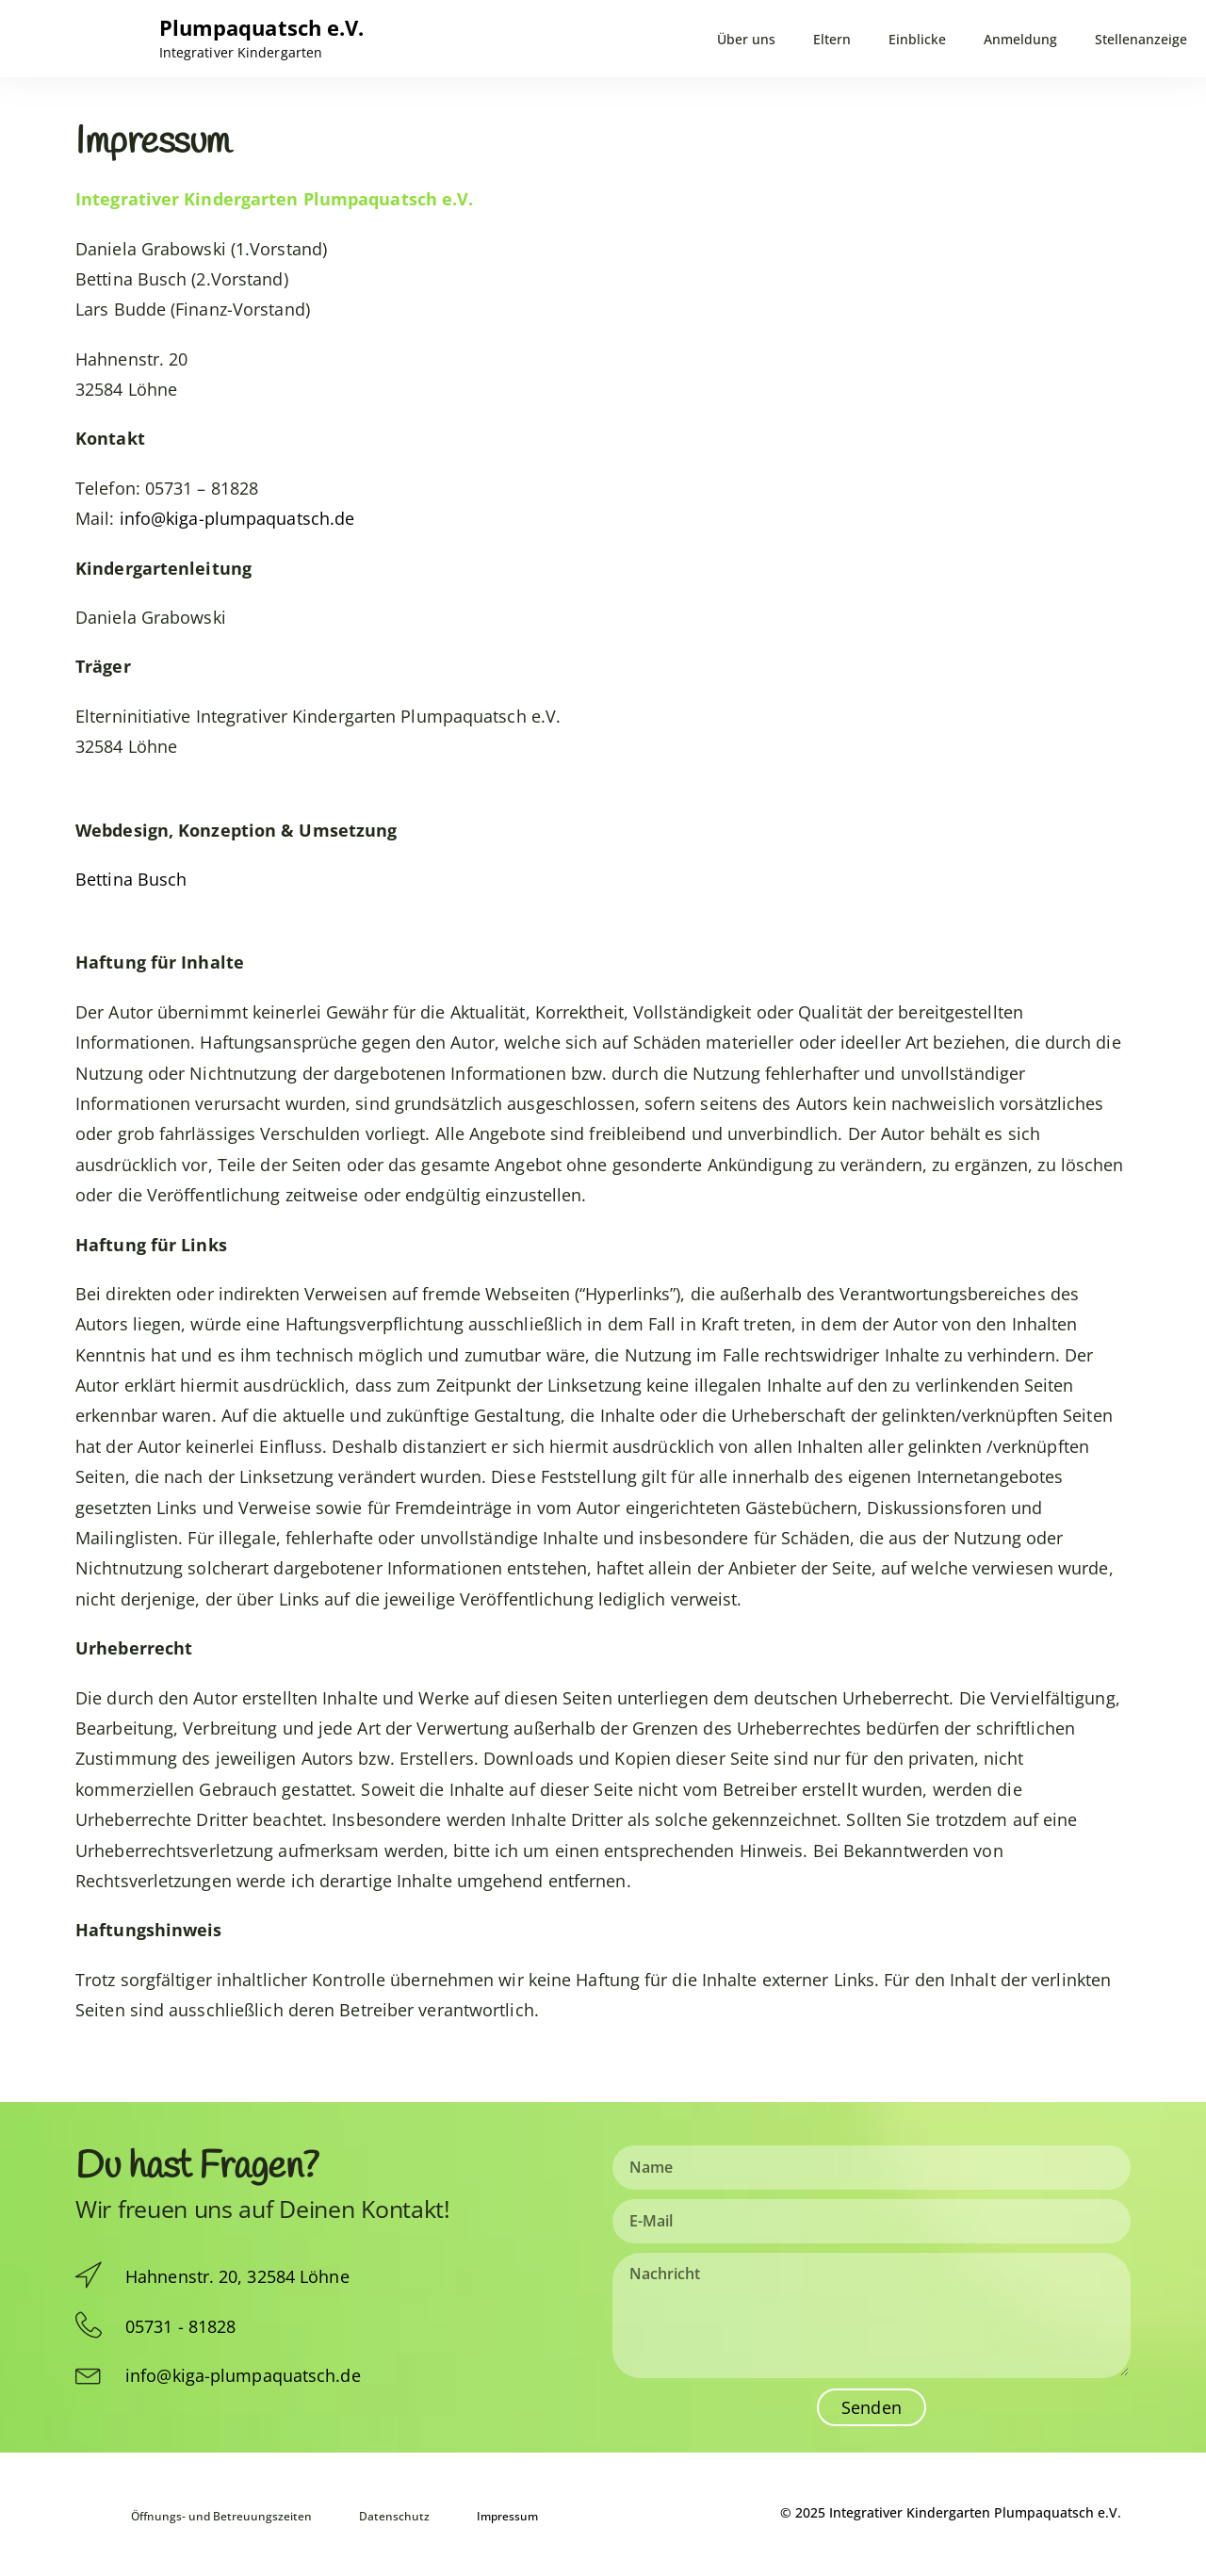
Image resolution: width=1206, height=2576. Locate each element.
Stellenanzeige (1141, 39)
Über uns (746, 39)
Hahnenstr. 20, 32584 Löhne (237, 2276)
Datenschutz (403, 2513)
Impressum (516, 2513)
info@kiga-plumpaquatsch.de (237, 518)
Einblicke (917, 39)
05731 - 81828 (180, 2326)
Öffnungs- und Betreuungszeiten (221, 2513)
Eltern (832, 39)
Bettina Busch (131, 879)
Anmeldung (1020, 39)
